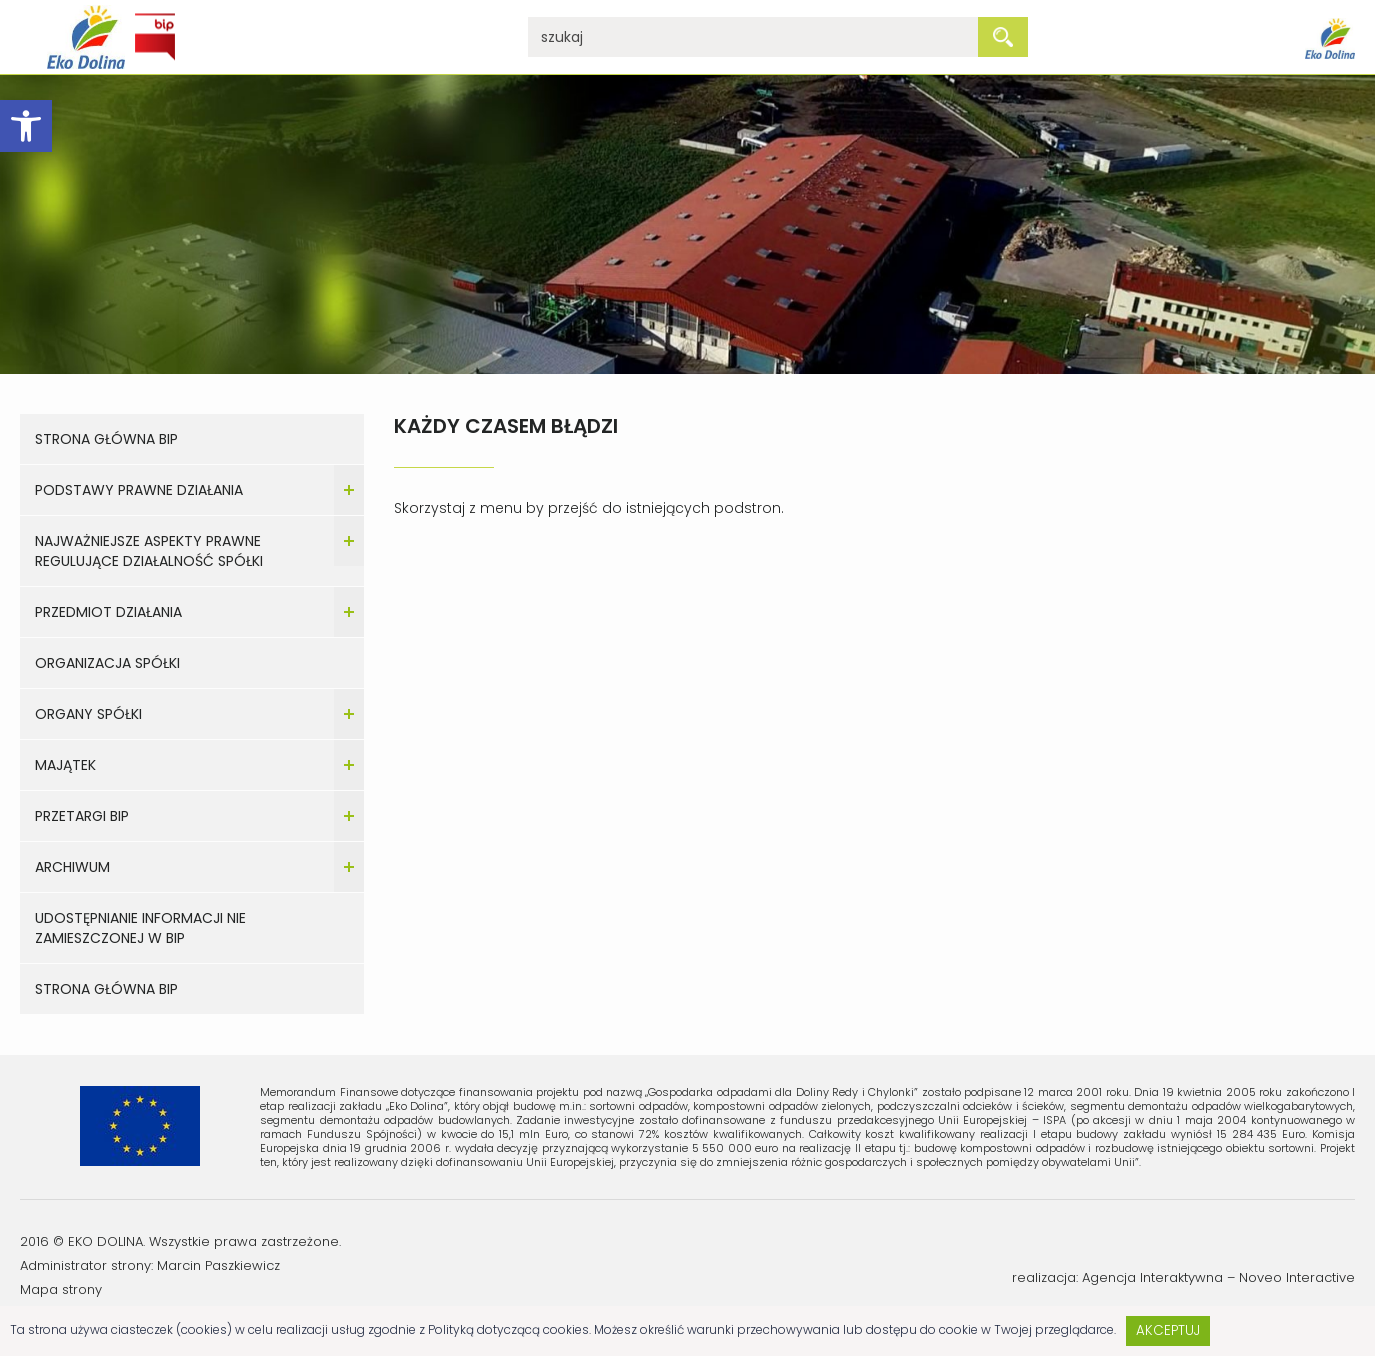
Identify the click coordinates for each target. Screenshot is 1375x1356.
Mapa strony (61, 1289)
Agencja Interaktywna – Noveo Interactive (1218, 1277)
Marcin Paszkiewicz (218, 1265)
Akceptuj (1168, 1330)
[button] (26, 126)
